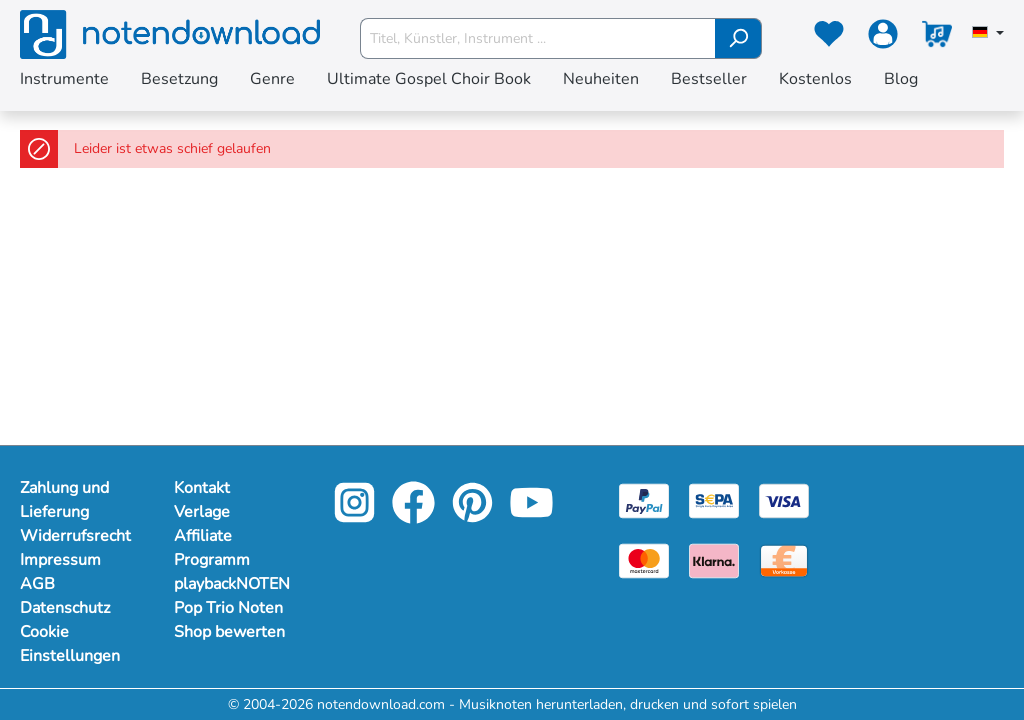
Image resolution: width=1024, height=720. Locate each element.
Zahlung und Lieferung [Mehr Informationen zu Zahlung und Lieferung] (64, 500)
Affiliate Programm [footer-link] (212, 548)
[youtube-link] (531, 516)
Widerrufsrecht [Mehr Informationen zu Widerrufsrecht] (75, 536)
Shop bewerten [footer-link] (229, 632)
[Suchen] (738, 38)
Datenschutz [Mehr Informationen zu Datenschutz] (65, 608)
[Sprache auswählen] (988, 34)
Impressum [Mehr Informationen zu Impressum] (60, 560)
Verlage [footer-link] (202, 512)
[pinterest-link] (474, 516)
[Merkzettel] (829, 38)
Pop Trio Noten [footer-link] (228, 608)
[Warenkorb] (937, 38)
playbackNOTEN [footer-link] (231, 584)
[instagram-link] (356, 516)
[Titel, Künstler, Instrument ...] (538, 38)
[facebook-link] (415, 516)
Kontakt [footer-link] (202, 488)
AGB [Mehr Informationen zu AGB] (37, 584)
